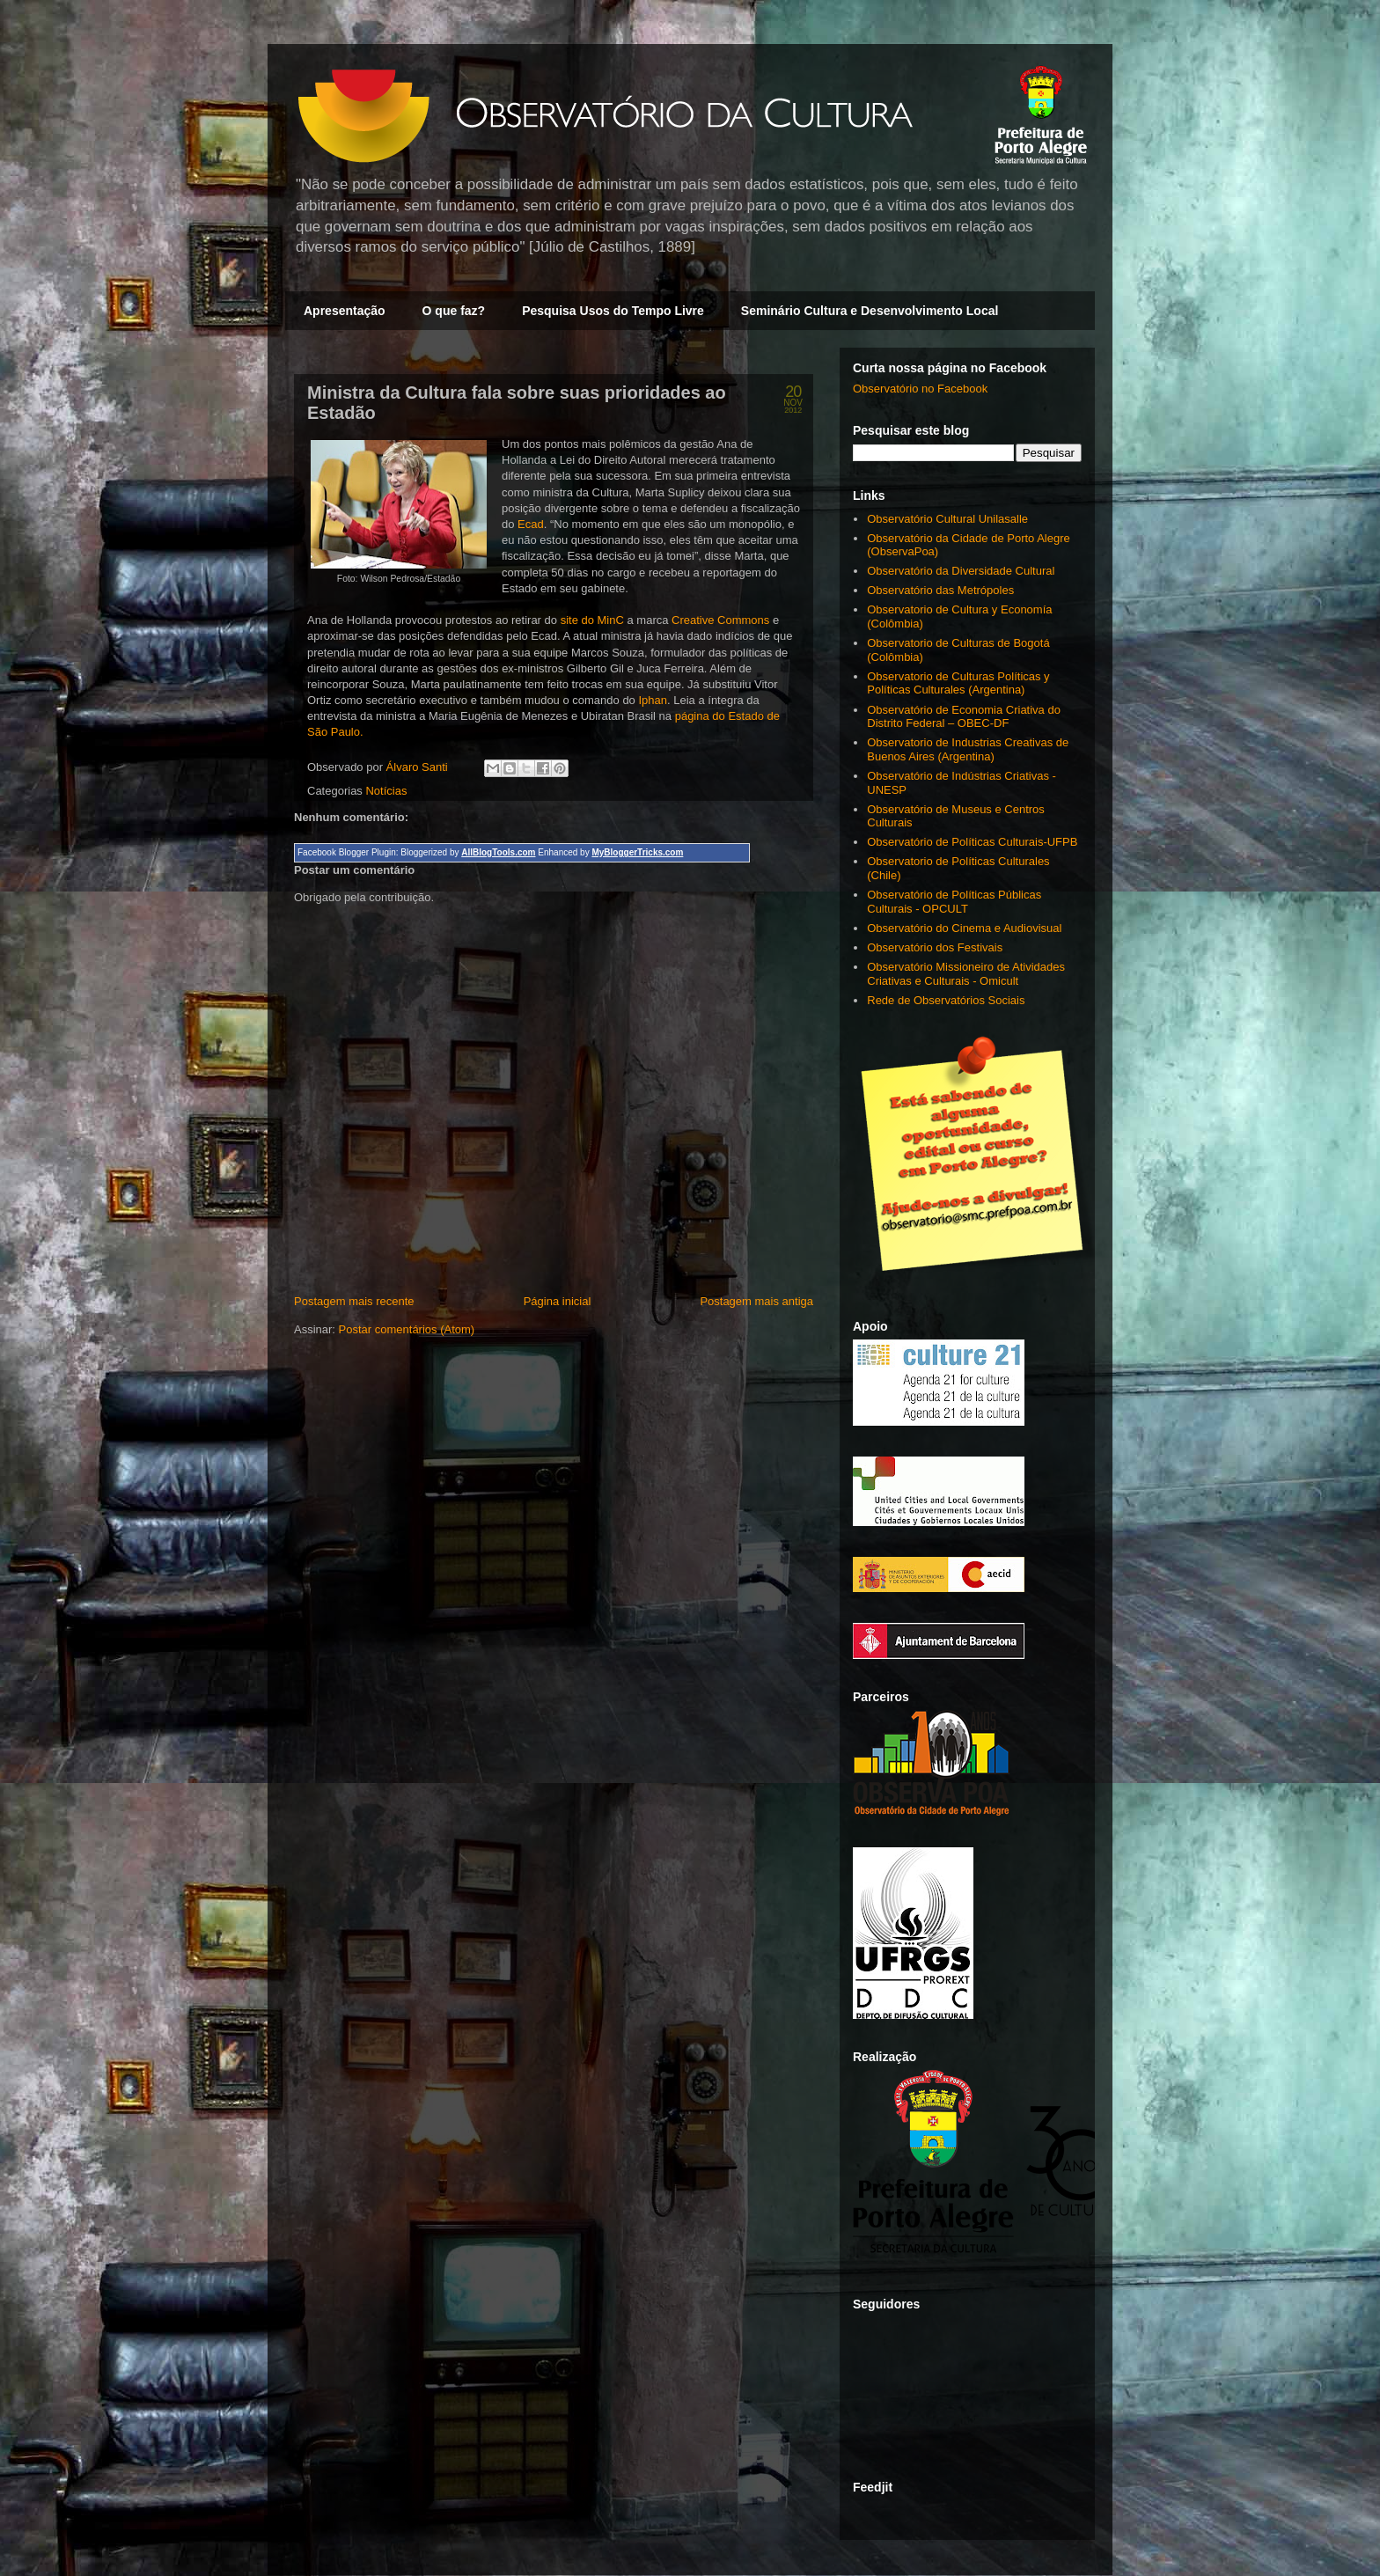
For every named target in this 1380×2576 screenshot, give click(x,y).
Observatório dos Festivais (934, 947)
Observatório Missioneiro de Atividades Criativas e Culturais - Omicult (966, 973)
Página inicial (557, 1301)
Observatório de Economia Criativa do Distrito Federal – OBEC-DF (964, 716)
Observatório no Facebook (920, 388)
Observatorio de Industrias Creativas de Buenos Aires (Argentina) (967, 749)
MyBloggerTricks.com (637, 852)
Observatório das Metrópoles (940, 590)
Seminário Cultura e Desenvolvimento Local (870, 311)
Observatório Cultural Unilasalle (947, 518)
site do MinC (592, 620)
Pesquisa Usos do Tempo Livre (613, 311)
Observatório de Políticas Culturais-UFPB (972, 841)
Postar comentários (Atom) (407, 1329)
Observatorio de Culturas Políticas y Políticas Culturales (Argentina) (958, 683)
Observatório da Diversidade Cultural (960, 570)
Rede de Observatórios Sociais (945, 1000)
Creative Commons (720, 620)
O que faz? (454, 311)
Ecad (531, 524)
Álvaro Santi (418, 767)
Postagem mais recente (354, 1301)
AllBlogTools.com (498, 852)
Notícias (386, 790)
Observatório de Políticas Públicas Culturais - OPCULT (954, 901)
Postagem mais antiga (756, 1301)
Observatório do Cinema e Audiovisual (964, 928)
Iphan (652, 700)
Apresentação (344, 311)
